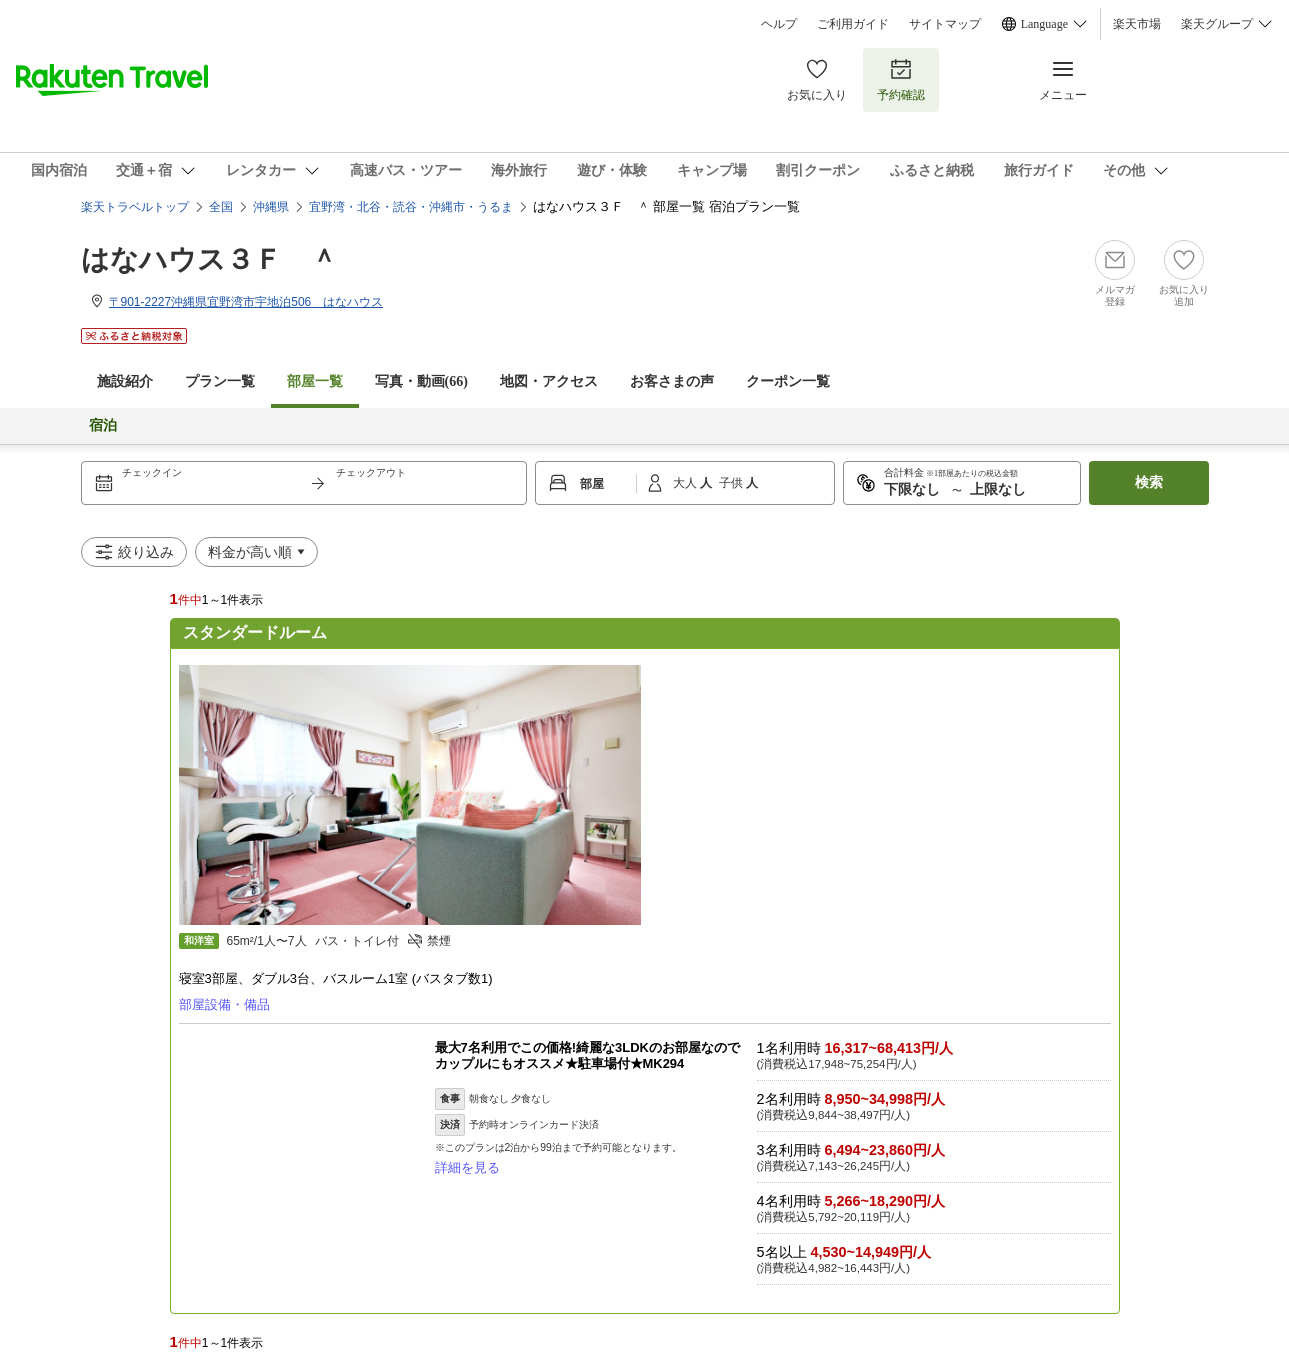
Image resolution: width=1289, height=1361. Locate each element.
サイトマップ (945, 24)
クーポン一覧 (788, 381)
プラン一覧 (220, 381)
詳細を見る (467, 1167)
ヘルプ (779, 24)
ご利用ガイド (853, 24)
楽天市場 (1137, 24)
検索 (1149, 482)
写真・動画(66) (421, 381)
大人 (686, 483)
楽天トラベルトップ (135, 207)
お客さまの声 (672, 381)
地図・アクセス (549, 381)
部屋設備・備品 (224, 1004)
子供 (732, 483)
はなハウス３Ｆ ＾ (209, 259)
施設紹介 (125, 381)
